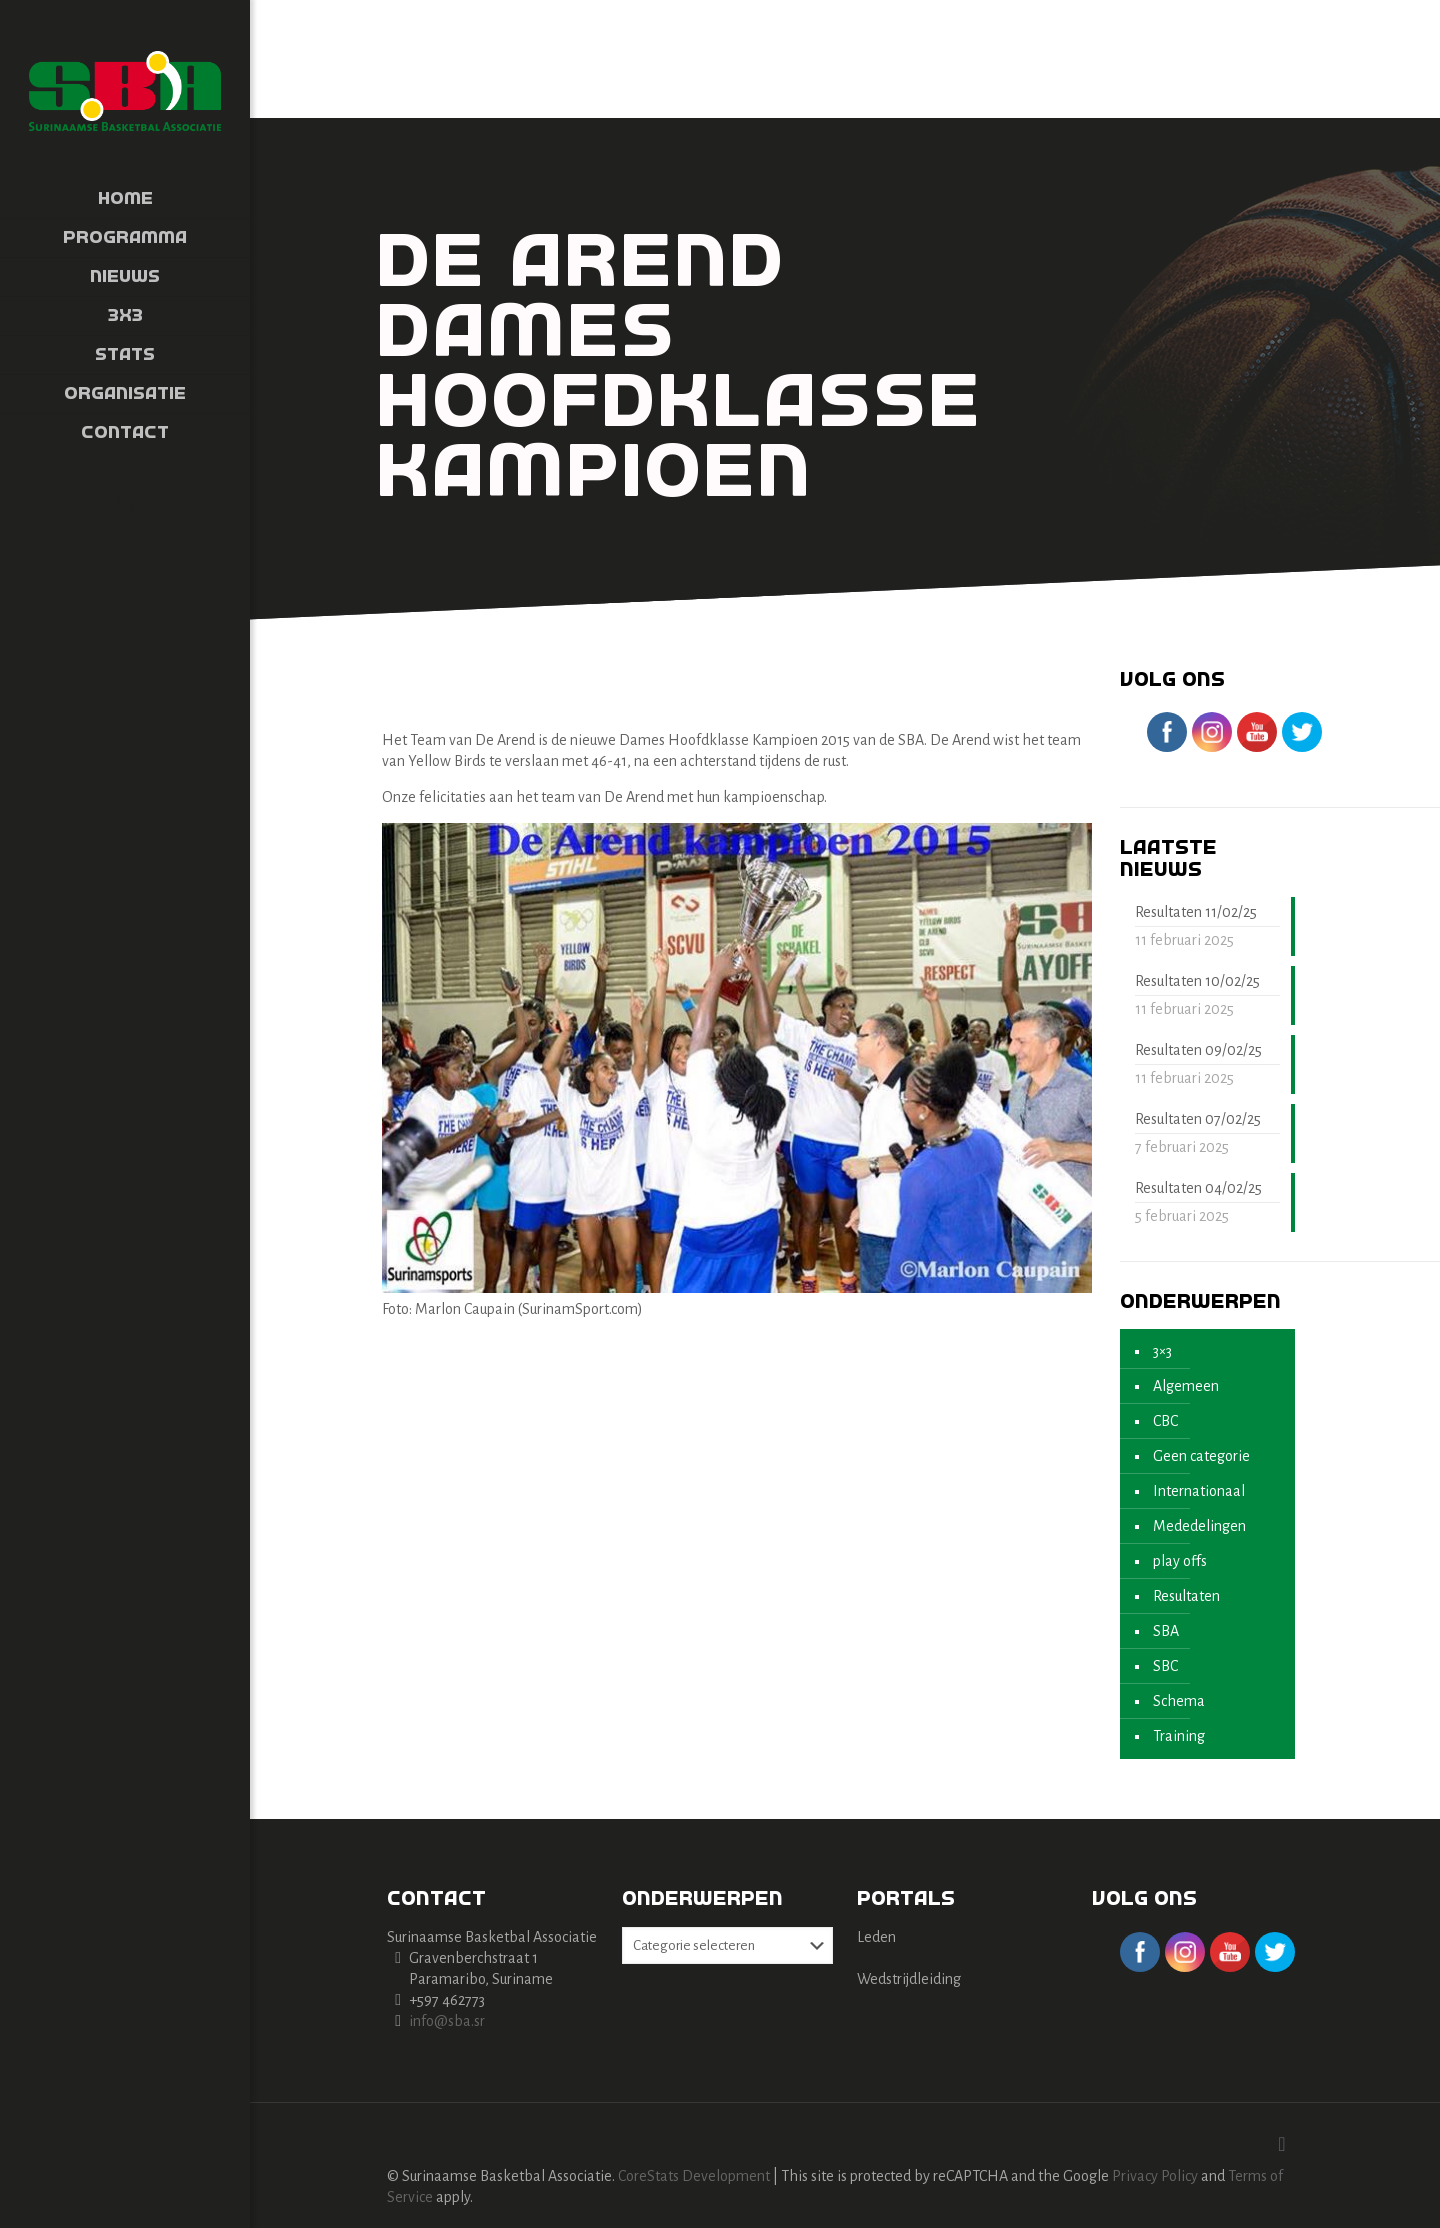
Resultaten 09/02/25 (1198, 1050)
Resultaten (1186, 1596)
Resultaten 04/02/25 (1198, 1188)
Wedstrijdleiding (909, 1979)
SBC (1165, 1666)
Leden (876, 1937)
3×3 (1162, 1351)
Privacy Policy (1155, 2176)
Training (1179, 1736)
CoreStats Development (694, 2176)
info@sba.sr (447, 2021)
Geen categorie (1201, 1456)
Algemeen (1186, 1386)
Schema (1179, 1701)
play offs (1180, 1561)
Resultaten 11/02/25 (1196, 912)
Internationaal (1199, 1491)
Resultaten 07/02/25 (1198, 1119)
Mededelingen (1199, 1526)
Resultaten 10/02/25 (1197, 981)
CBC (1165, 1421)
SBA (1166, 1631)
